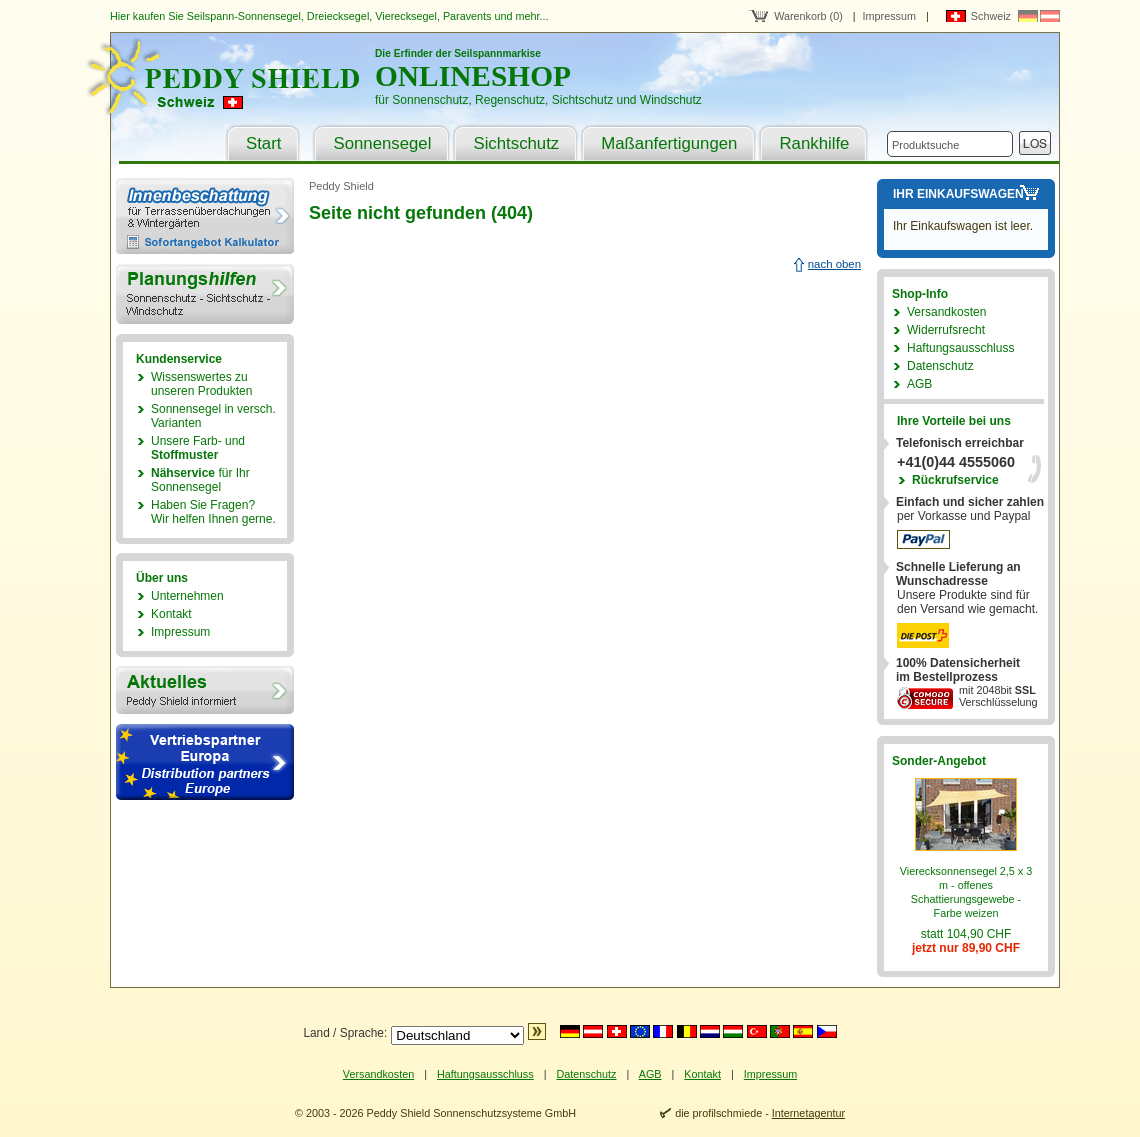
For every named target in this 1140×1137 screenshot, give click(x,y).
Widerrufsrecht (946, 330)
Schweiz (991, 16)
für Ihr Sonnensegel (200, 480)
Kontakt (171, 614)
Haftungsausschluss (960, 348)
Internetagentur (808, 1113)
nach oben (834, 264)
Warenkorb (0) (808, 16)
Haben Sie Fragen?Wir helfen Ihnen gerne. (213, 512)
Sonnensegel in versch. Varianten (213, 416)
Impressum (889, 16)
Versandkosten (946, 312)
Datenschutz (940, 366)
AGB (919, 384)
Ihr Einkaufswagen (958, 194)
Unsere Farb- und (198, 448)
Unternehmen (187, 596)
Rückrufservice (955, 480)
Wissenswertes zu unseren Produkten (201, 384)
